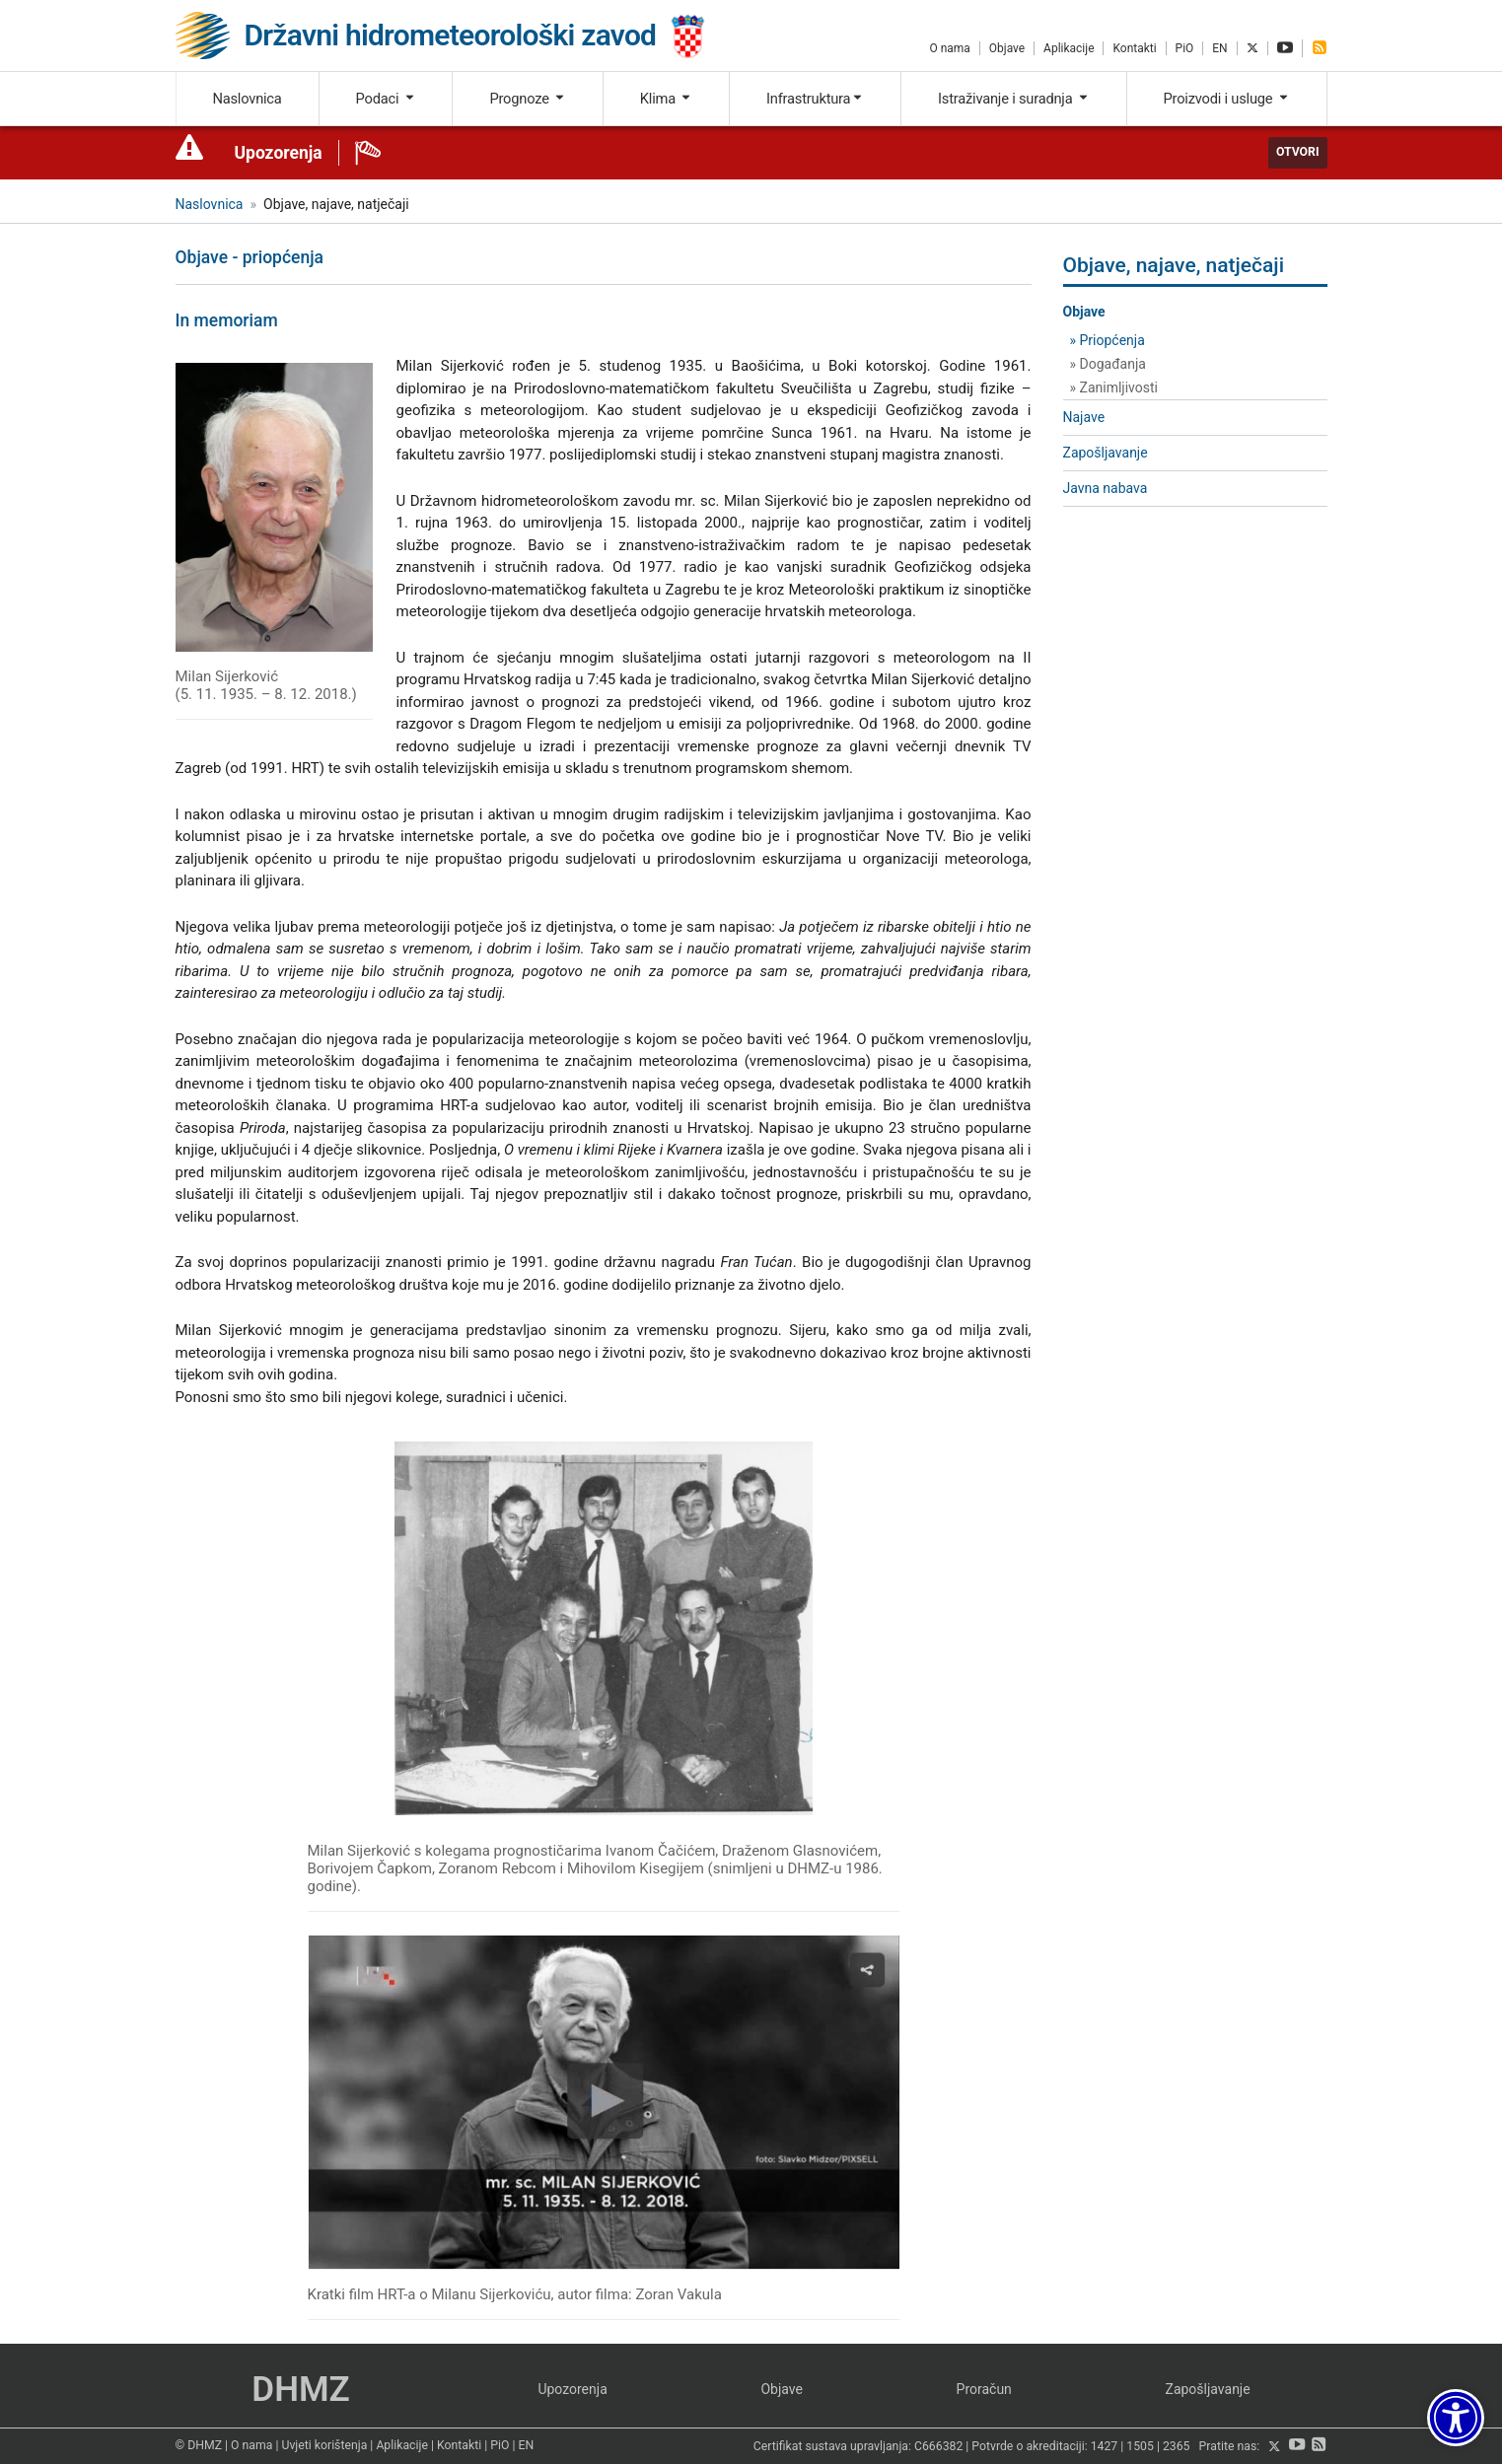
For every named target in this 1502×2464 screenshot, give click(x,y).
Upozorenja (278, 153)
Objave (1007, 48)
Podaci (386, 98)
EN (1219, 48)
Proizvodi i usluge (1227, 98)
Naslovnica (246, 98)
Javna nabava (1105, 488)
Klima (666, 98)
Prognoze (527, 98)
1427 (1104, 2447)
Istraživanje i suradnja (1014, 98)
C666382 (938, 2447)
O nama (949, 48)
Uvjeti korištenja (324, 2445)
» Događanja (1108, 364)
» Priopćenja (1107, 340)
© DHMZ (199, 2445)
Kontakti (1134, 48)
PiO (1185, 48)
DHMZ (300, 2389)
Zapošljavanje (1105, 452)
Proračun (984, 2389)
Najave (1084, 417)
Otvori (1298, 152)
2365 (1176, 2447)
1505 (1140, 2447)
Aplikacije (1068, 48)
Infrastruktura (815, 98)
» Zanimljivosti (1114, 387)
